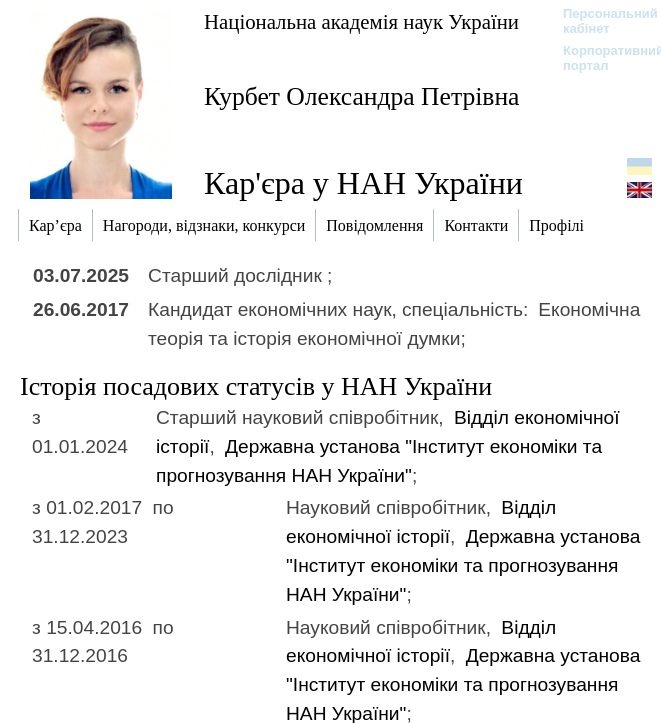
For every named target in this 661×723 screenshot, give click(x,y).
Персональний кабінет (600, 21)
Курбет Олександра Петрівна (361, 96)
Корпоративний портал (600, 58)
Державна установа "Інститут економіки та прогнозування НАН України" (463, 565)
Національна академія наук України (361, 21)
